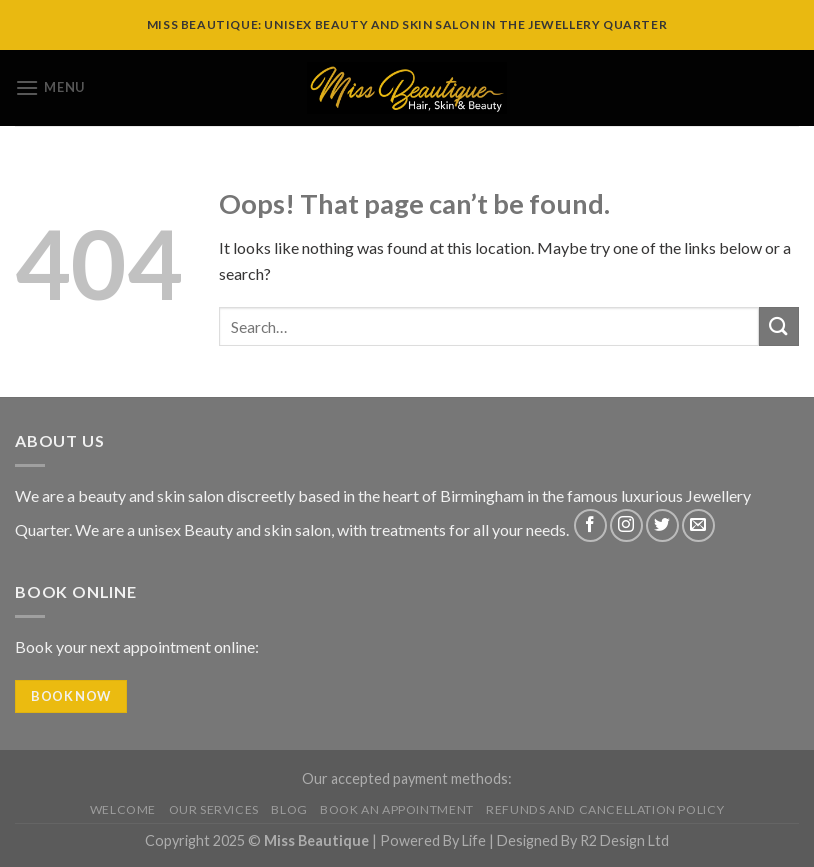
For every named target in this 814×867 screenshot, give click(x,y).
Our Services (214, 809)
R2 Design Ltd (624, 840)
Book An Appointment (397, 809)
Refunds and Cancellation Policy (605, 809)
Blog (289, 809)
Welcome (123, 809)
